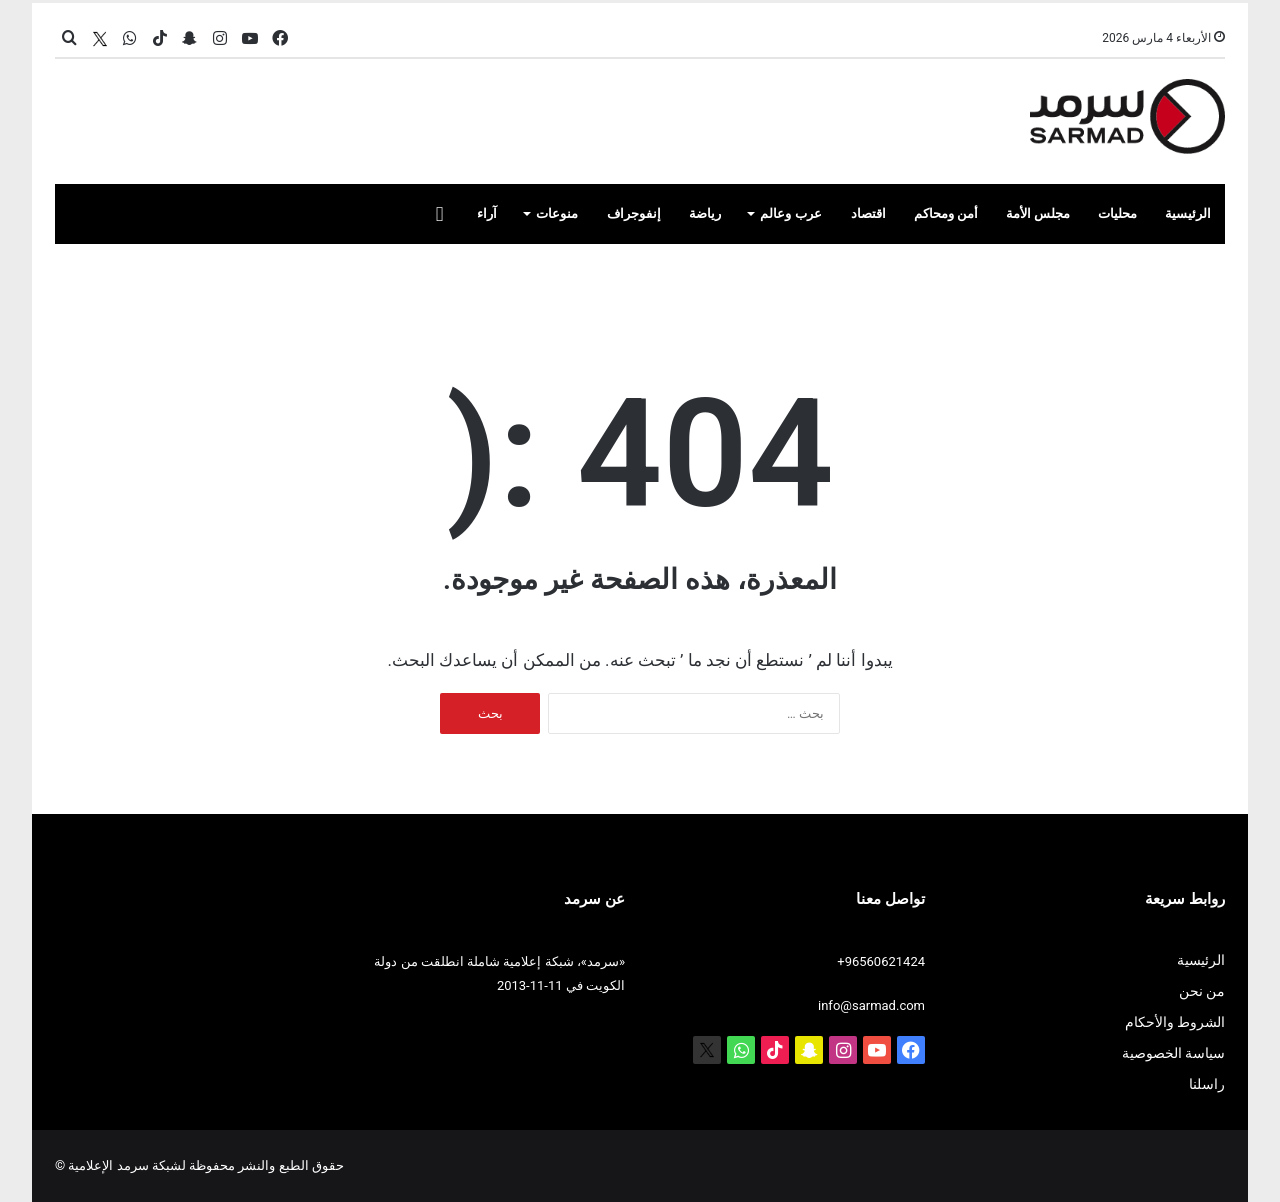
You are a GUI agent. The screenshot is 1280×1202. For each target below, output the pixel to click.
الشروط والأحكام (1175, 1022)
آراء (487, 213)
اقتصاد (868, 213)
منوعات (557, 213)
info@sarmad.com (871, 1005)
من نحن (1202, 991)
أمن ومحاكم (946, 213)
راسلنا (1207, 1084)
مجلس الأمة (1038, 213)
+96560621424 (881, 961)
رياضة (705, 213)
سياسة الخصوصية (1173, 1053)
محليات (1117, 213)
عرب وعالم (790, 213)
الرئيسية (1188, 213)
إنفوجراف (634, 213)
